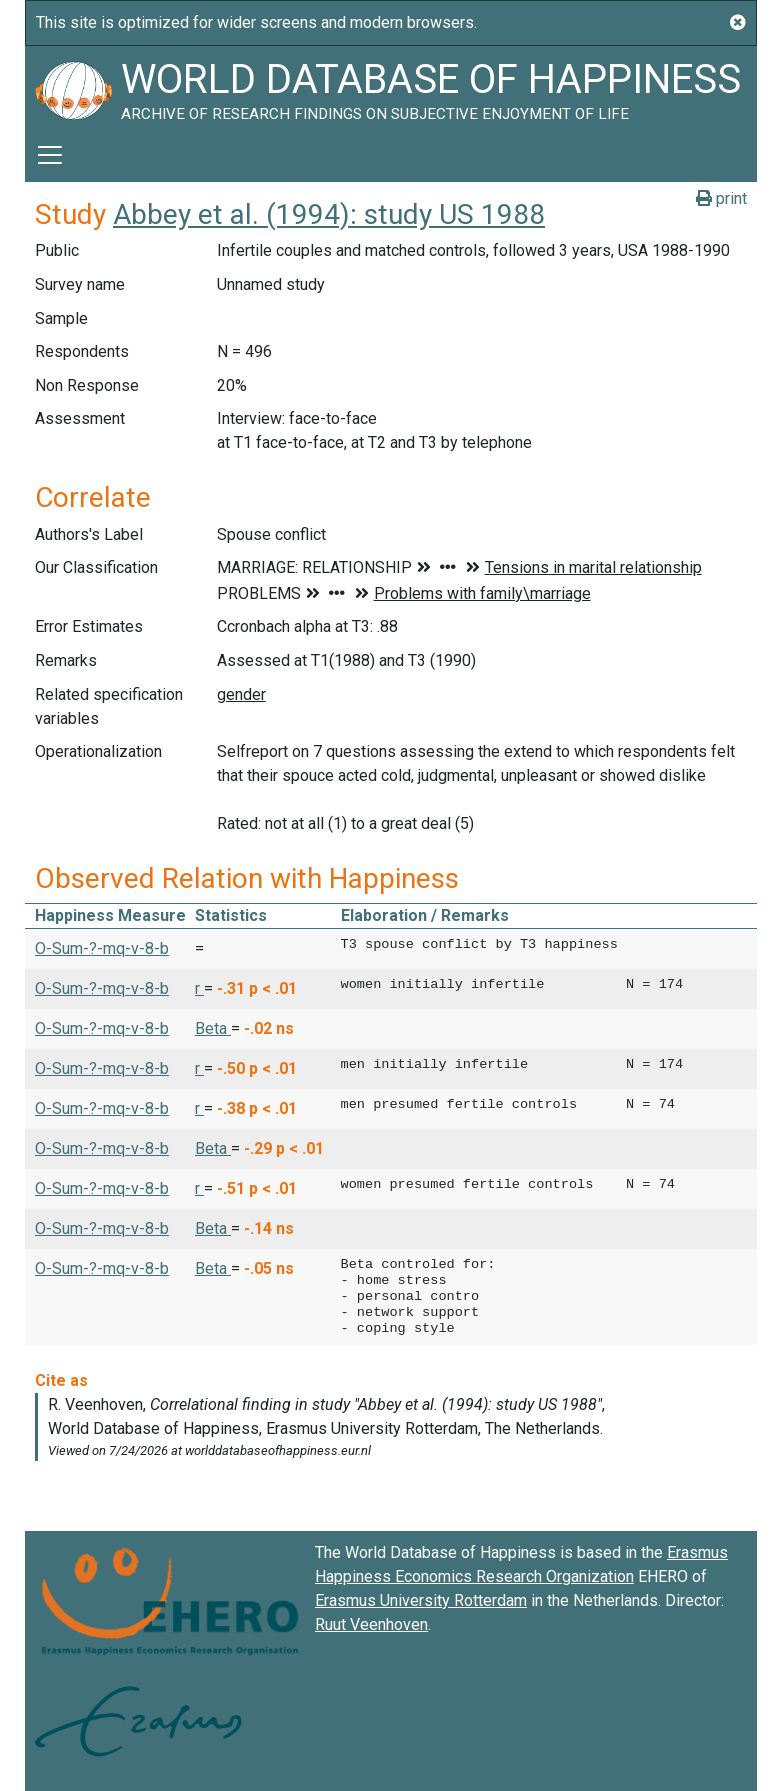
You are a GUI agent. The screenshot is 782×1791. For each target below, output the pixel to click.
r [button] (199, 988)
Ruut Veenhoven (371, 1624)
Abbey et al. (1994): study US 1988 (329, 214)
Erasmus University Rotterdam (421, 1600)
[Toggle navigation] (50, 155)
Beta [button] (213, 1028)
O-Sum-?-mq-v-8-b (102, 948)
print (721, 198)
